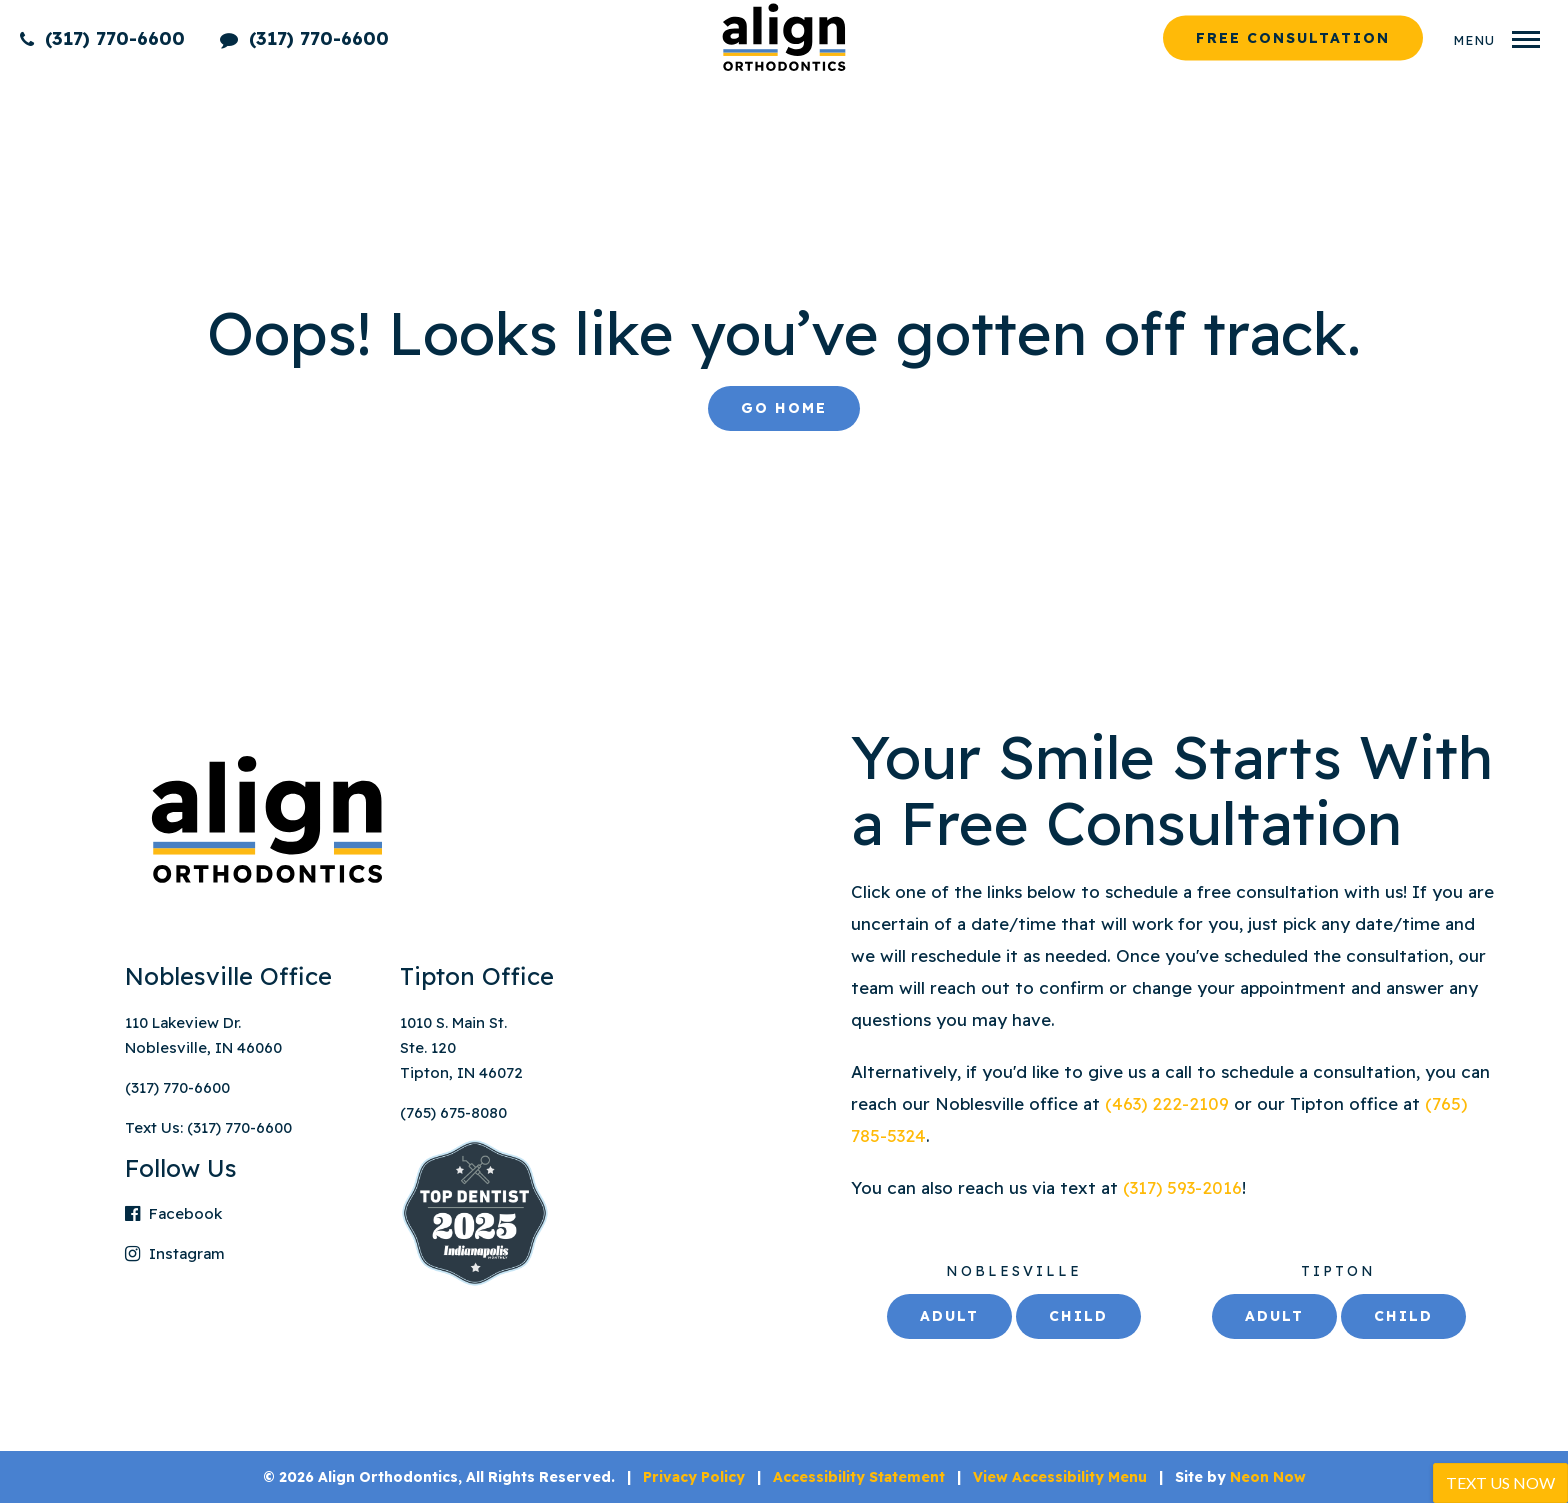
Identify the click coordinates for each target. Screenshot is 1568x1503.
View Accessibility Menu (1060, 1477)
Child (1078, 1316)
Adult (949, 1316)
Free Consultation (1293, 37)
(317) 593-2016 (1182, 1187)
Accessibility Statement (859, 1477)
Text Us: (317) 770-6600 (208, 1127)
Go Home (784, 408)
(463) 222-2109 (1169, 1103)
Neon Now (1268, 1477)
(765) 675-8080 (453, 1112)
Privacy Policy (694, 1477)
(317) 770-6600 (102, 37)
